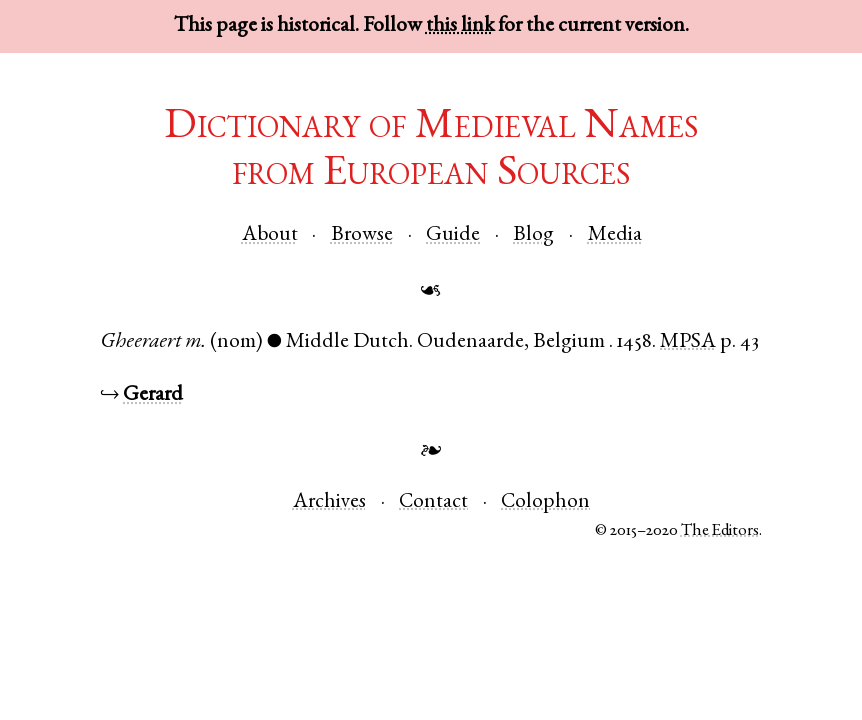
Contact (433, 502)
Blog (533, 235)
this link (460, 26)
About (270, 235)
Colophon (545, 502)
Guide (453, 235)
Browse (362, 235)
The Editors (720, 531)
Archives (329, 502)
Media (615, 235)
